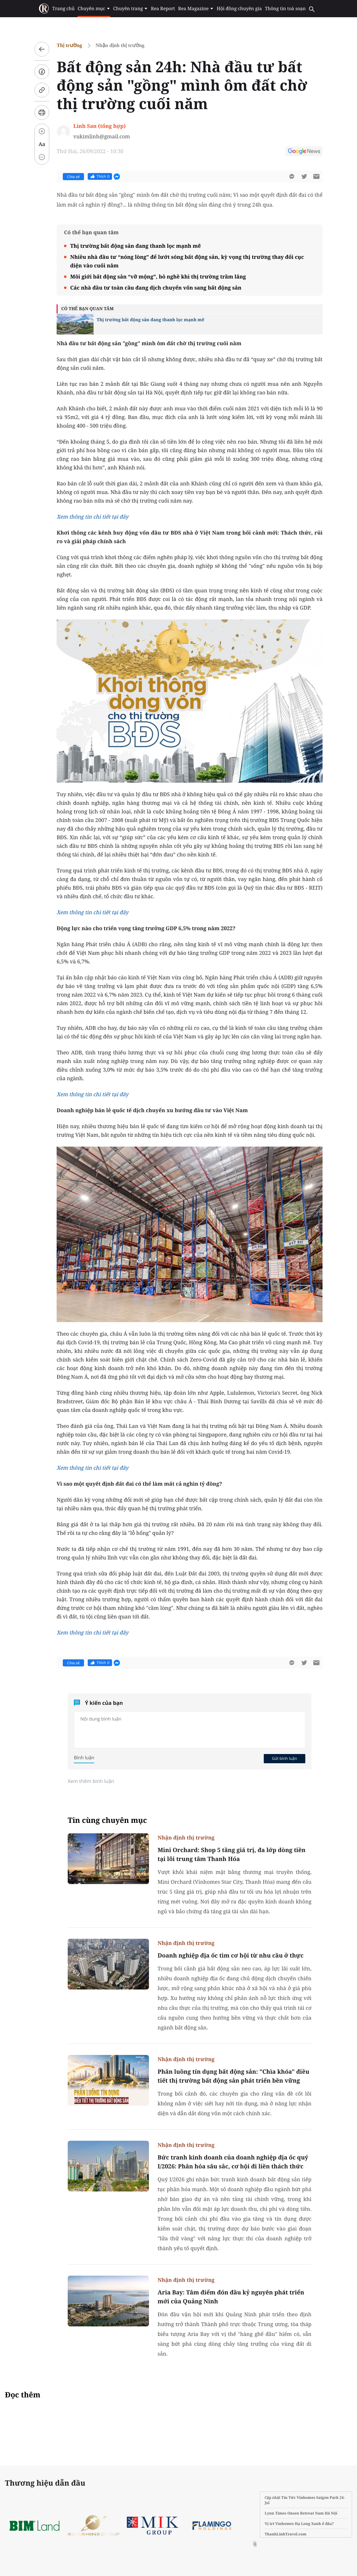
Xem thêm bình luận (91, 1781)
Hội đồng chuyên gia (239, 9)
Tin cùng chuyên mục (107, 1820)
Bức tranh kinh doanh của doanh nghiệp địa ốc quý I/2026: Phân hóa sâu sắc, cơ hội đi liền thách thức (233, 2161)
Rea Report (163, 9)
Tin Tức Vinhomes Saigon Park (310, 2497)
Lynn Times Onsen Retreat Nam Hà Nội (301, 2513)
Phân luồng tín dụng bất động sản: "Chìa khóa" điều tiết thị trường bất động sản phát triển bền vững (233, 2076)
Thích (100, 176)
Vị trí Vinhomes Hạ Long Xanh (293, 2523)
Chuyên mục (94, 9)
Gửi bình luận (284, 1758)
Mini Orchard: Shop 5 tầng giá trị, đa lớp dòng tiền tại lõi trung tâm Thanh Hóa (232, 1854)
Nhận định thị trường (120, 45)
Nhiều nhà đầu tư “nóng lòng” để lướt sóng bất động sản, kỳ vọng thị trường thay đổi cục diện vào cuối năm (187, 261)
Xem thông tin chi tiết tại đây (92, 516)
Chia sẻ (73, 177)
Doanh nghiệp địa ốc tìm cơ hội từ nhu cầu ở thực (230, 1955)
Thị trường (69, 45)
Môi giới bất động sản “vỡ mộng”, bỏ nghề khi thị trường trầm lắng (158, 276)
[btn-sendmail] (316, 176)
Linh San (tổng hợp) (99, 125)
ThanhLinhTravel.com (286, 2534)
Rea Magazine (196, 9)
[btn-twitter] (304, 176)
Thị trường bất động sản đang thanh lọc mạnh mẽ (135, 245)
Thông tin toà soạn (285, 9)
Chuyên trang (130, 9)
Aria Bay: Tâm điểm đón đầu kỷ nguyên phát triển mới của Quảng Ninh (231, 2296)
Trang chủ (63, 9)
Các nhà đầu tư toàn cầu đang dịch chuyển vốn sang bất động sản (155, 287)
